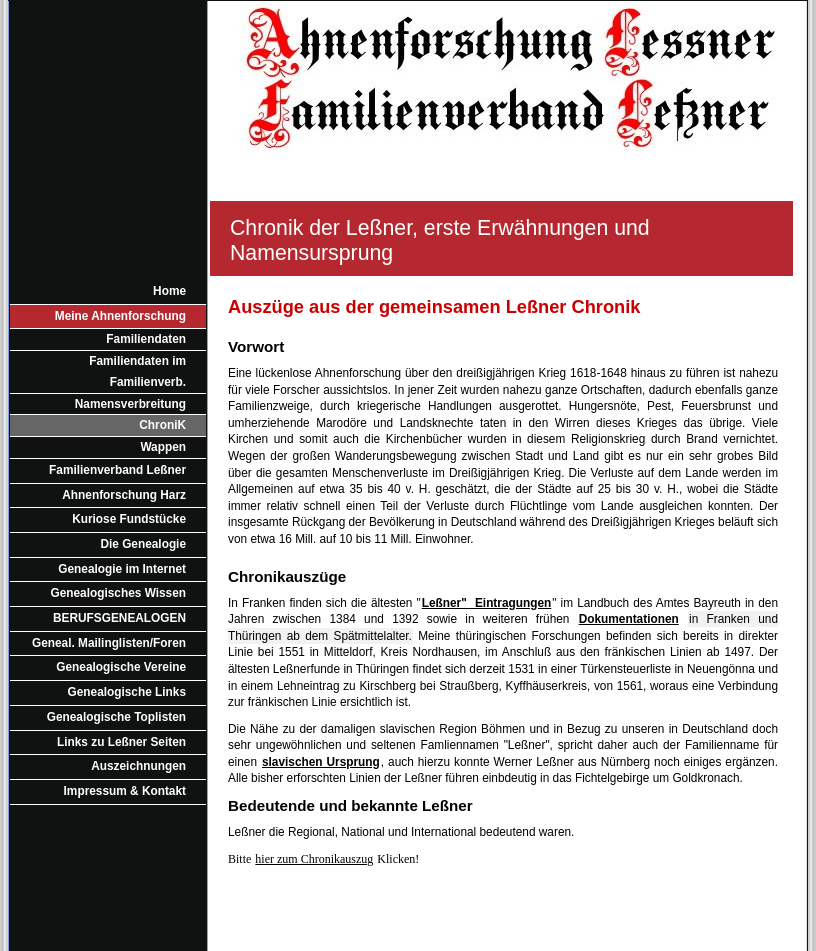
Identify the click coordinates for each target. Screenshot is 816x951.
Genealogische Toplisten (116, 717)
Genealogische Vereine (121, 667)
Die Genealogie (143, 544)
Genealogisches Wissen (119, 593)
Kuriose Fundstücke (129, 519)
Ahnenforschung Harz (124, 495)
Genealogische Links (127, 692)
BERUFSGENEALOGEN (119, 618)
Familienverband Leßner (117, 470)
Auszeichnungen (138, 766)
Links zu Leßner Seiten (121, 742)
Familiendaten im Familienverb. (137, 371)
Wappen (163, 447)
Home (169, 291)
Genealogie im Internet (122, 569)
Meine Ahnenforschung (120, 316)
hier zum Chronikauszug (314, 859)
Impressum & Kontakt (125, 791)
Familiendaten (146, 339)
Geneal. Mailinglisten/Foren (109, 643)
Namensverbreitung (130, 404)
